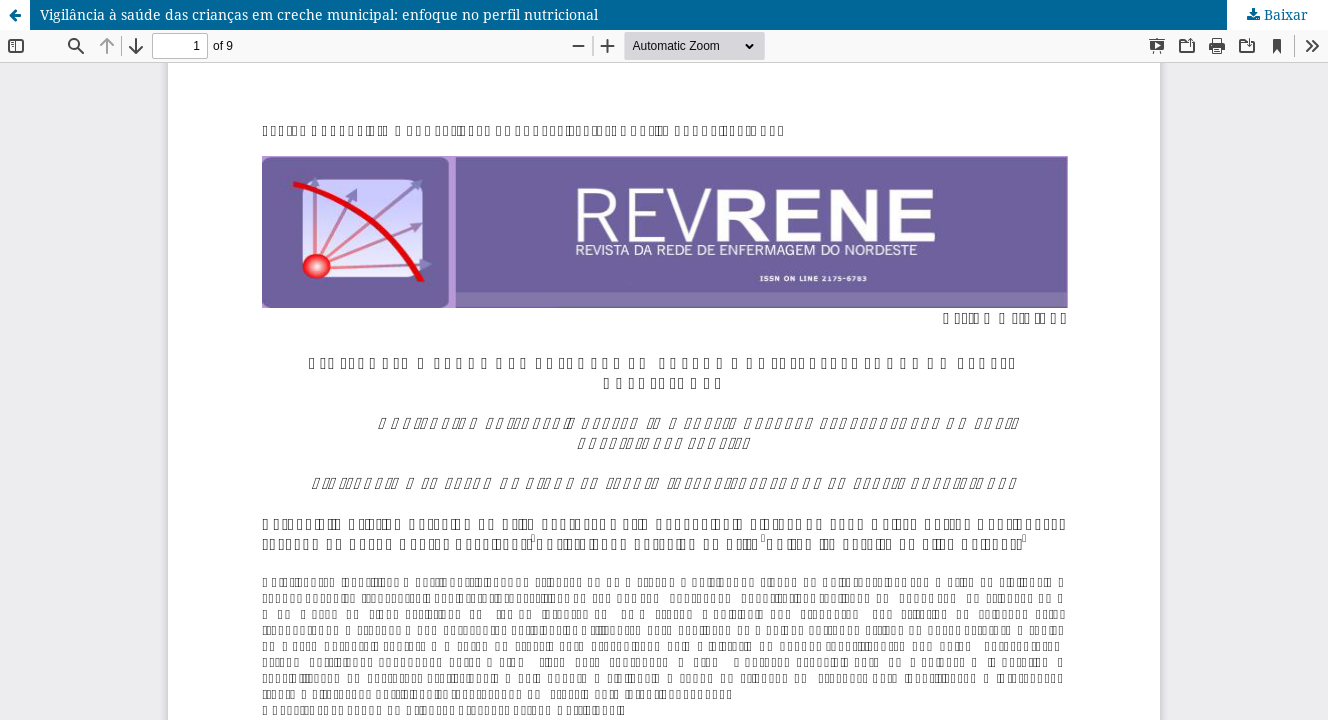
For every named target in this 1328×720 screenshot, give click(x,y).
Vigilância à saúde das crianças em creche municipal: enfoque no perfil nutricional (319, 14)
